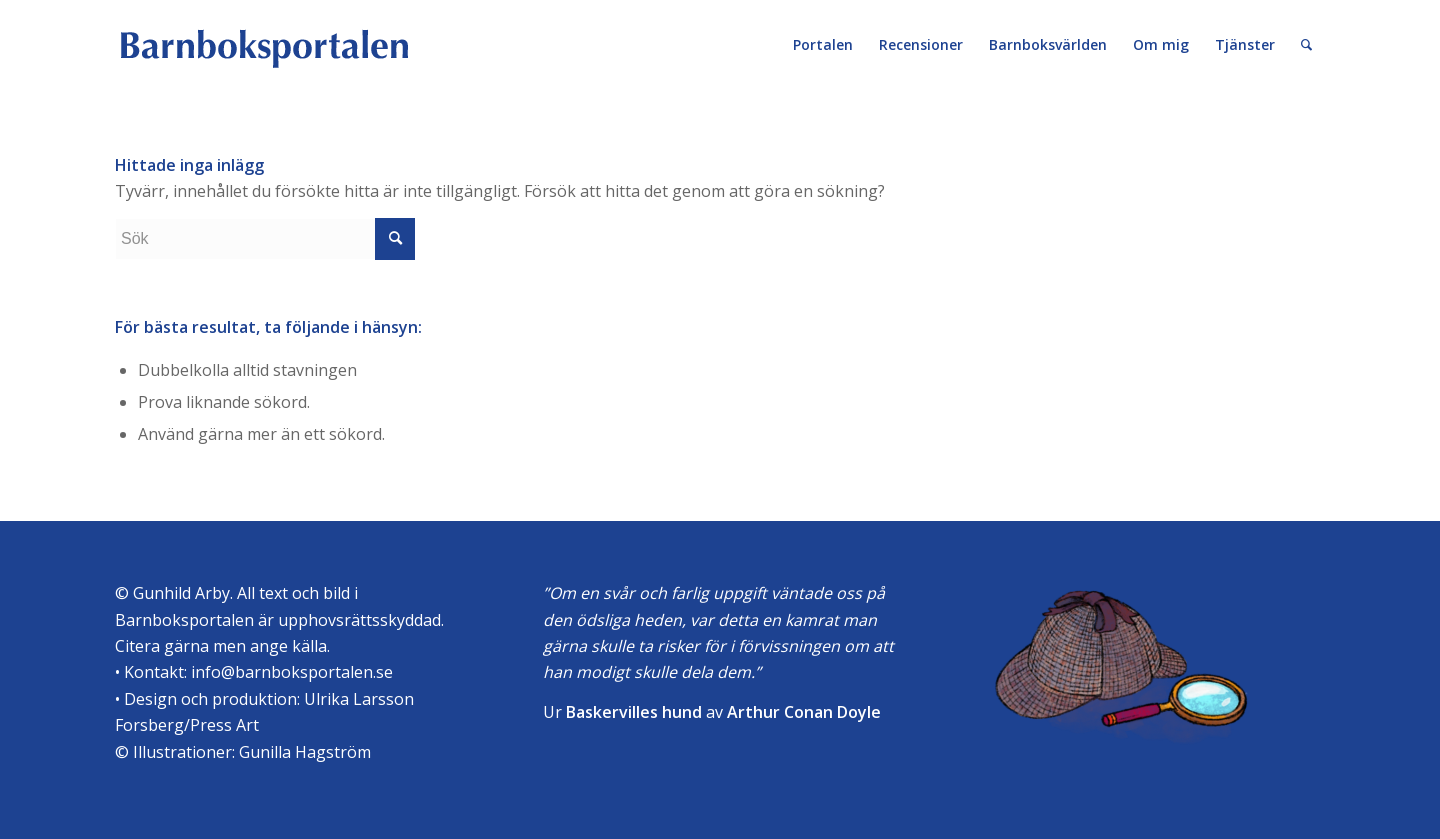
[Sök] (1306, 45)
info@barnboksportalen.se (292, 672)
